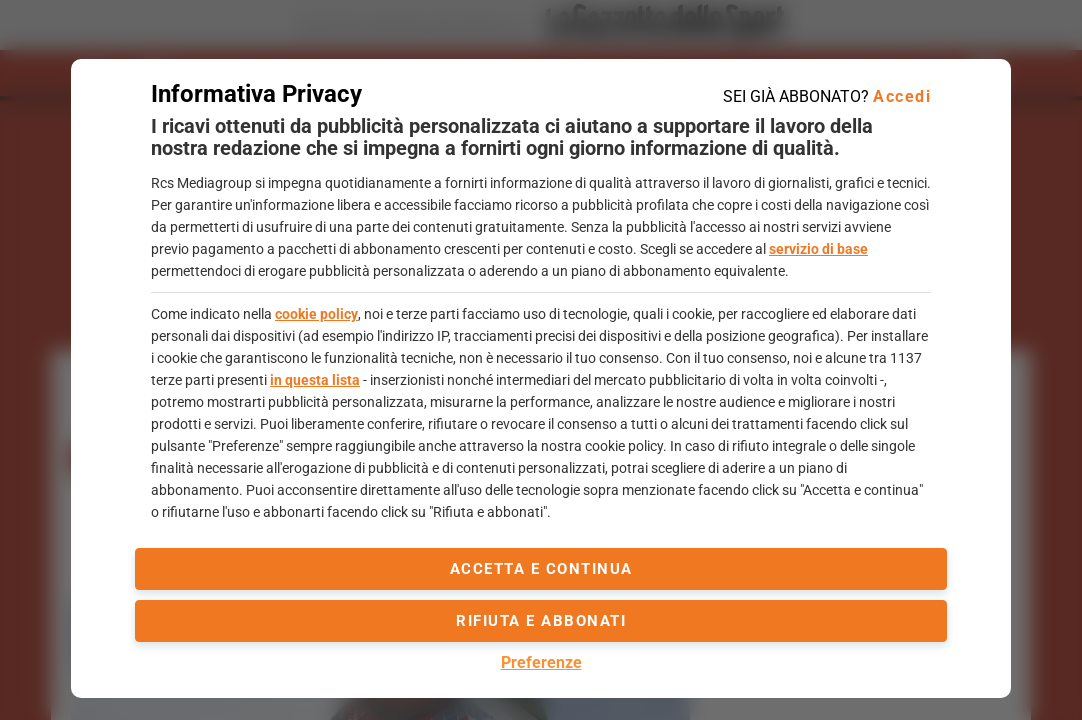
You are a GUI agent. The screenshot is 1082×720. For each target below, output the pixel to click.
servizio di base (818, 249)
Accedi (902, 96)
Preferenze (541, 662)
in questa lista (315, 380)
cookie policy (316, 314)
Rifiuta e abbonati (541, 621)
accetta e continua (541, 569)
